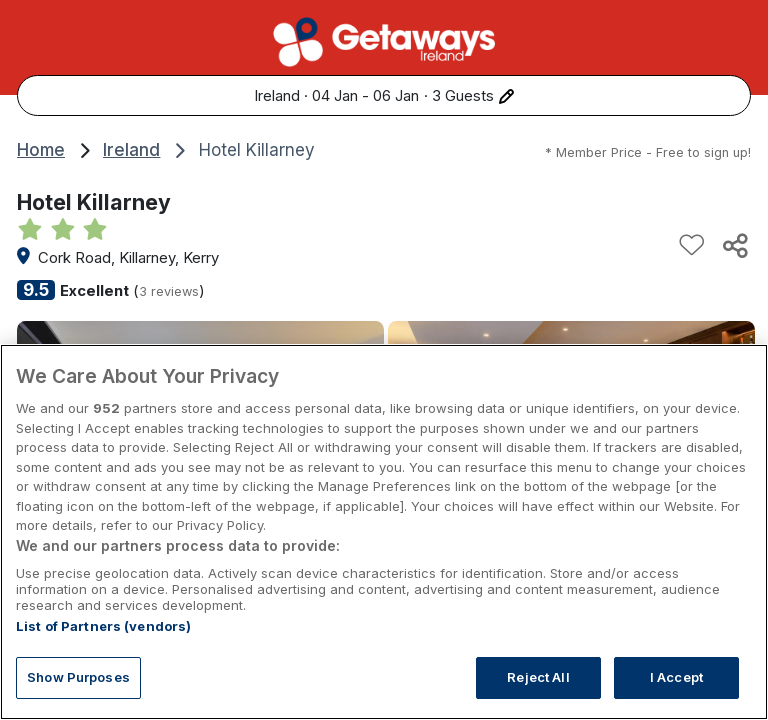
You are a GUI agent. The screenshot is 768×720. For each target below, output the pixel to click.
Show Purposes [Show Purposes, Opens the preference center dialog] (78, 678)
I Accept (676, 678)
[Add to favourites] (692, 245)
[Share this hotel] (734, 245)
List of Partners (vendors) (103, 627)
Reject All (538, 678)
